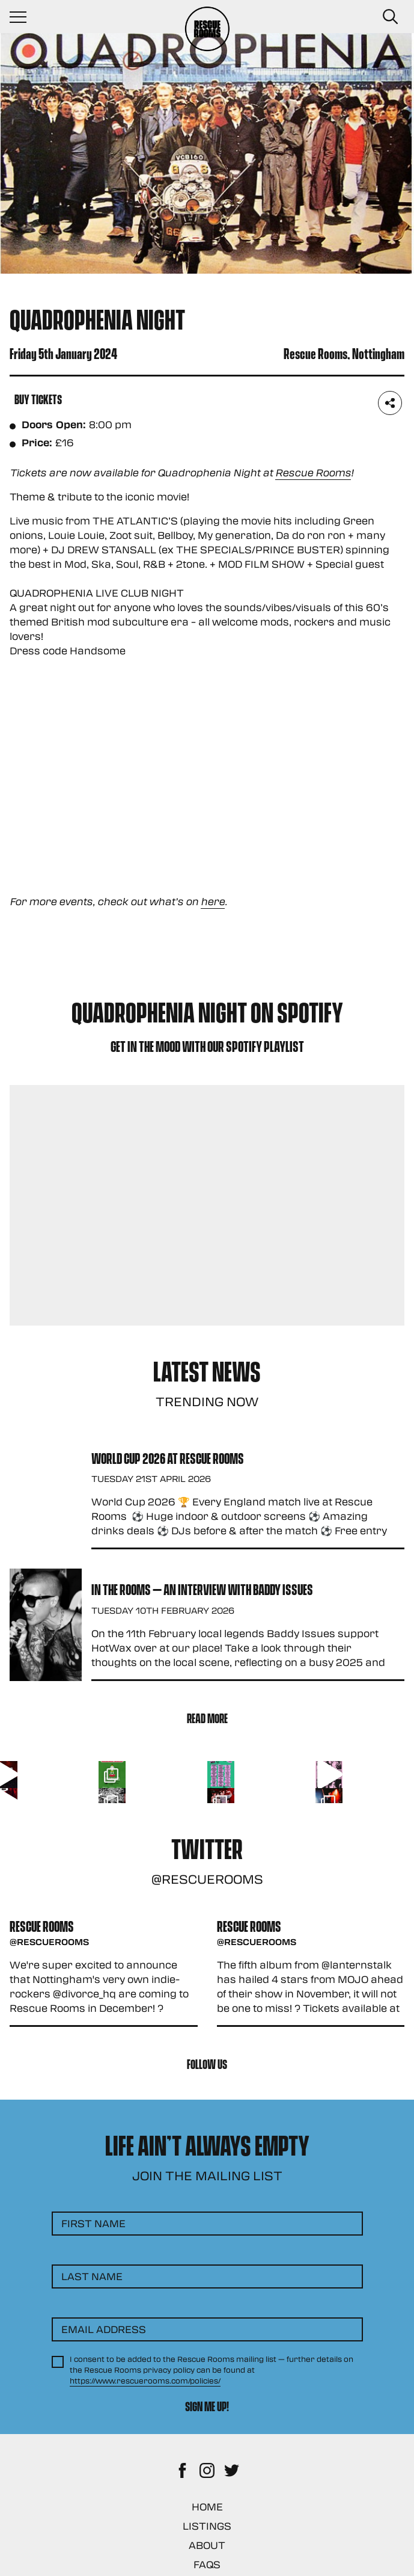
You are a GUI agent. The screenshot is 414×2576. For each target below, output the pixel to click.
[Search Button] (390, 16)
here (213, 901)
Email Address (103, 2329)
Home (207, 2506)
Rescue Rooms (313, 472)
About (207, 2545)
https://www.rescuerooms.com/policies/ (145, 2380)
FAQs (207, 2564)
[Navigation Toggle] (24, 16)
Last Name (92, 2276)
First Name (93, 2223)
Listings (207, 2526)
